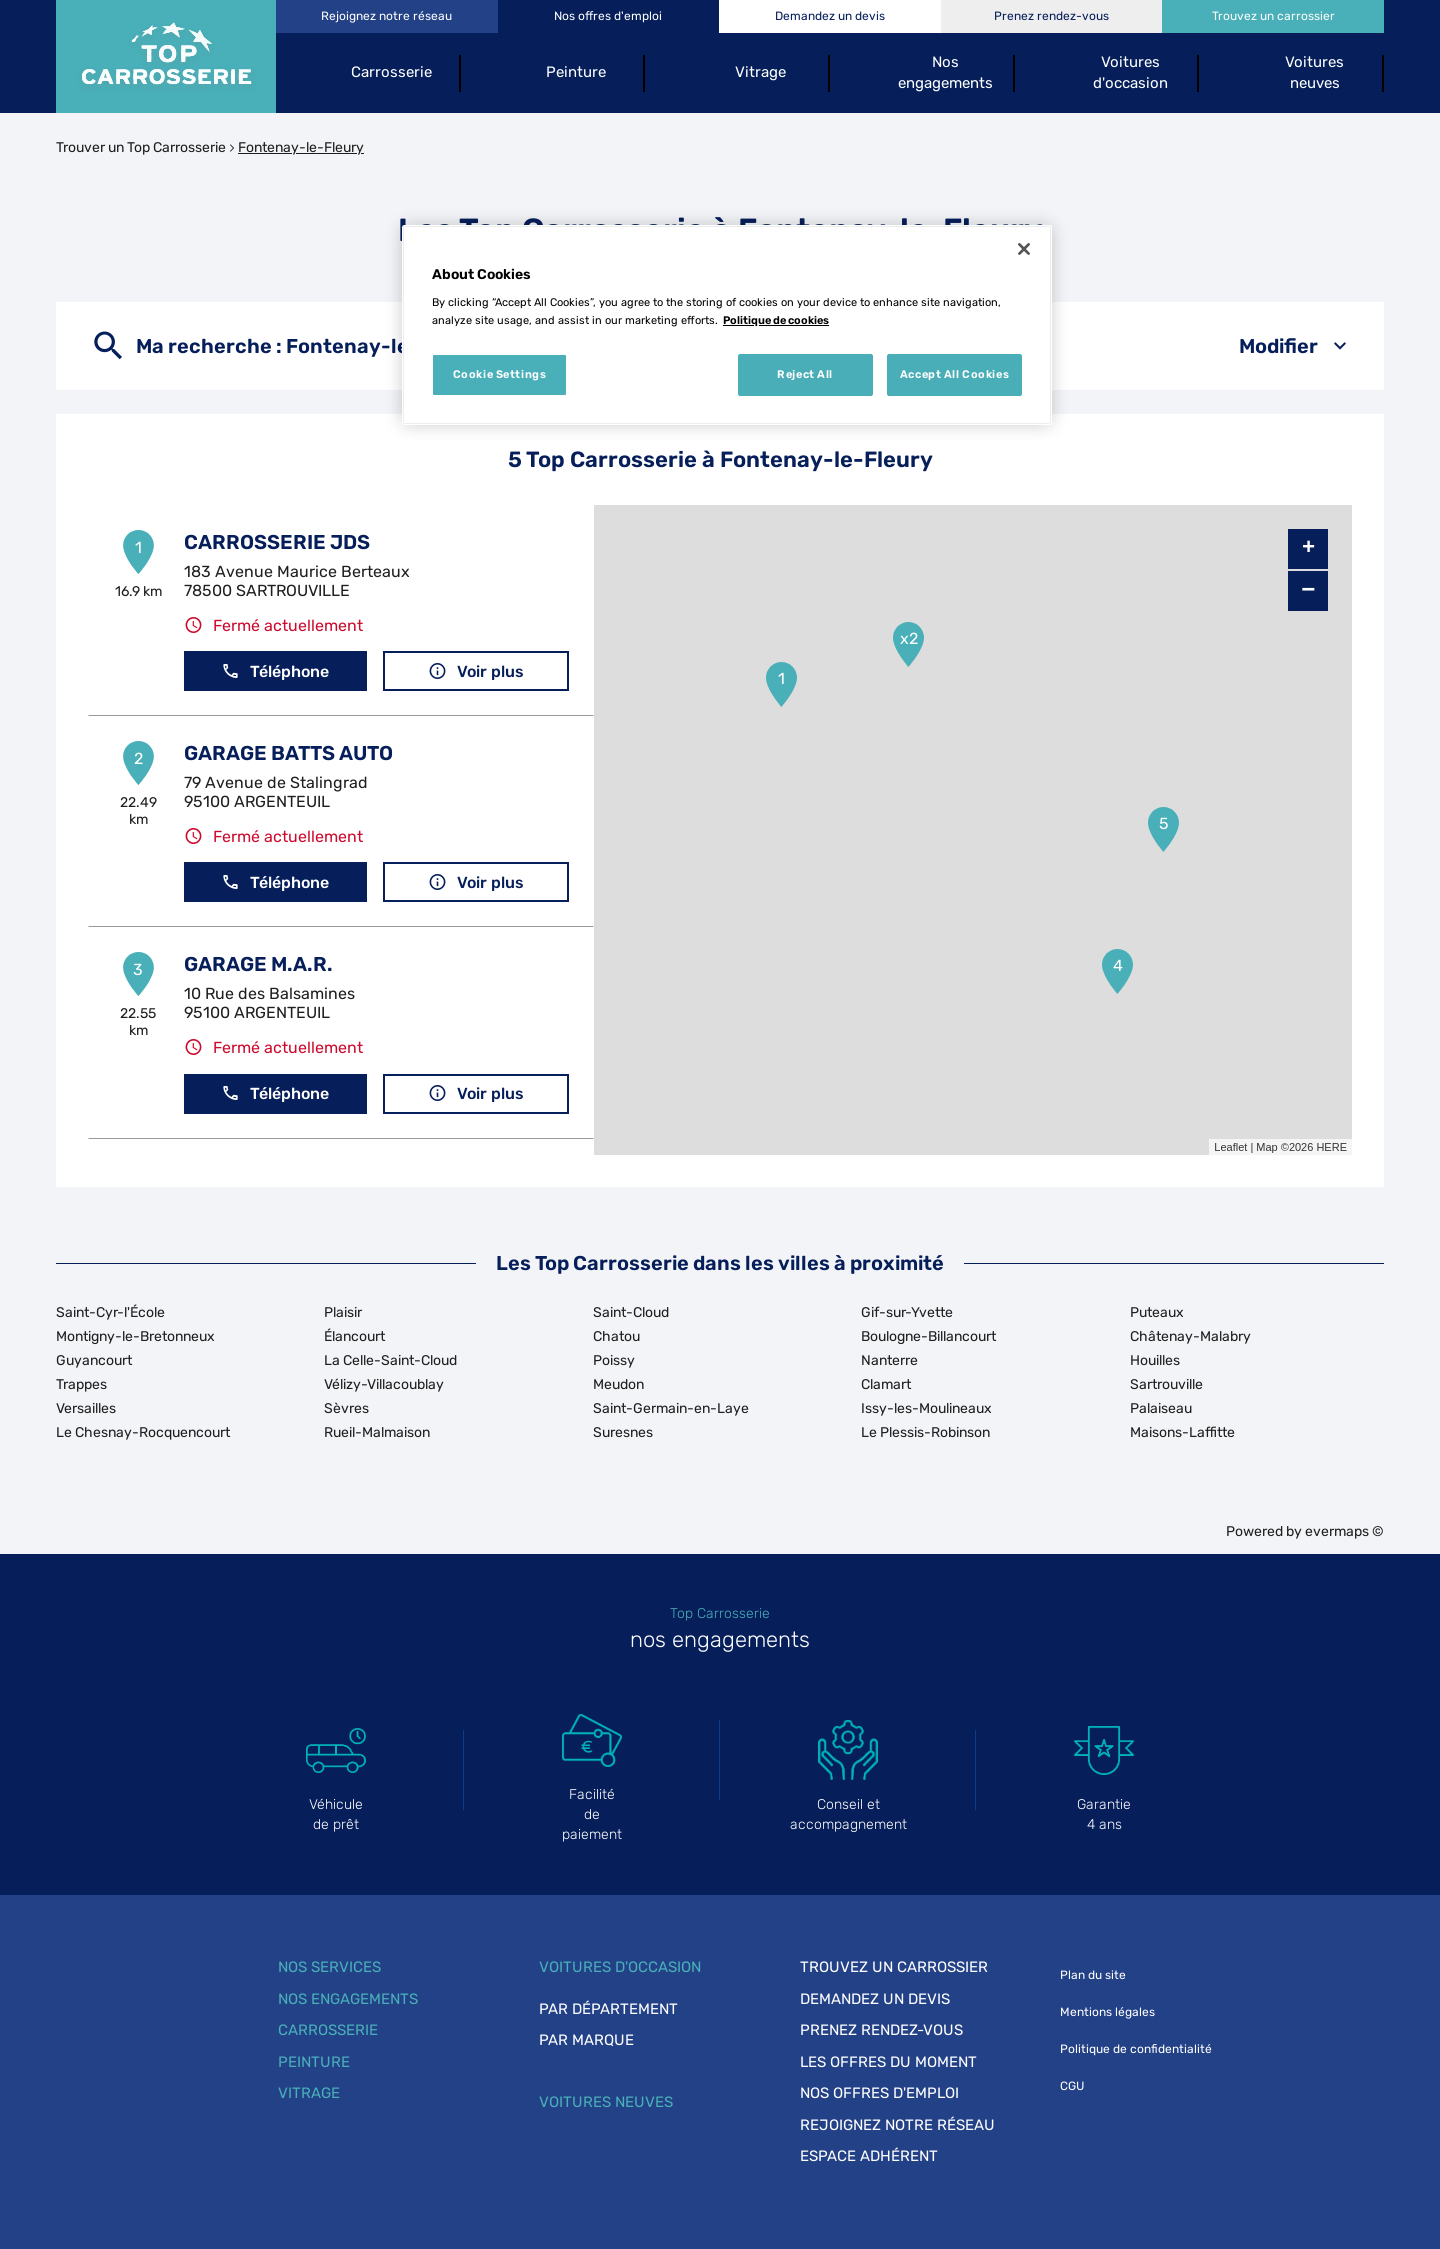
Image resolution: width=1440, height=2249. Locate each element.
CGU (1072, 2086)
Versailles (86, 1408)
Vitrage (309, 2093)
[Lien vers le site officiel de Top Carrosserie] (166, 56)
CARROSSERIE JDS (277, 542)
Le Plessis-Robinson (925, 1432)
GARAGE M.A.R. (258, 964)
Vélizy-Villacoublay (384, 1384)
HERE (1331, 1147)
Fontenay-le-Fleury (301, 147)
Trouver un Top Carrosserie (141, 147)
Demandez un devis (875, 1999)
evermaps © (1344, 1531)
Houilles (1155, 1360)
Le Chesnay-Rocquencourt (143, 1432)
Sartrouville (1166, 1384)
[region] (727, 325)
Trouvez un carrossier (894, 1967)
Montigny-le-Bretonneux (135, 1336)
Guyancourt (94, 1360)
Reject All (805, 374)
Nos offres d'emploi (879, 2093)
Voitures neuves (606, 2102)
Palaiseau (1161, 1408)
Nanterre (889, 1360)
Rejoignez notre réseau (897, 2125)
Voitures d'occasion (620, 1967)
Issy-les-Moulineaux (926, 1408)
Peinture (314, 2062)
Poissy (614, 1360)
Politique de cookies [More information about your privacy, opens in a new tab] (776, 320)
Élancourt (354, 1336)
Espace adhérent (869, 2156)
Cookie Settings (500, 374)
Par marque (586, 2040)
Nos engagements (348, 1999)
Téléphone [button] (275, 671)
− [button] (1308, 590)
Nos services (329, 1967)
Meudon (618, 1384)
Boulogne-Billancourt (928, 1336)
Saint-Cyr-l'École (110, 1312)
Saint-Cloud (631, 1312)
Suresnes (623, 1432)
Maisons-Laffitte (1182, 1432)
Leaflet (1230, 1147)
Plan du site (1093, 1975)
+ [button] (1308, 549)
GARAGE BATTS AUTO (288, 753)
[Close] (1024, 249)
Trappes (81, 1384)
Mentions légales (1107, 2012)
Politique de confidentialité (1136, 2049)
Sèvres (346, 1408)
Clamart (886, 1384)
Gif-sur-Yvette (907, 1312)
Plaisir (343, 1312)
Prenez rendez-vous (881, 2030)
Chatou (616, 1336)
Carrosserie (328, 2030)
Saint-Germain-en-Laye (671, 1408)
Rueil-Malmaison (377, 1432)
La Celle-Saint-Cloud (390, 1360)
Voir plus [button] (476, 671)
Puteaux (1157, 1312)
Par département (608, 2009)
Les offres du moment (888, 2062)
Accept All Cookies (954, 374)
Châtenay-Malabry (1190, 1336)
